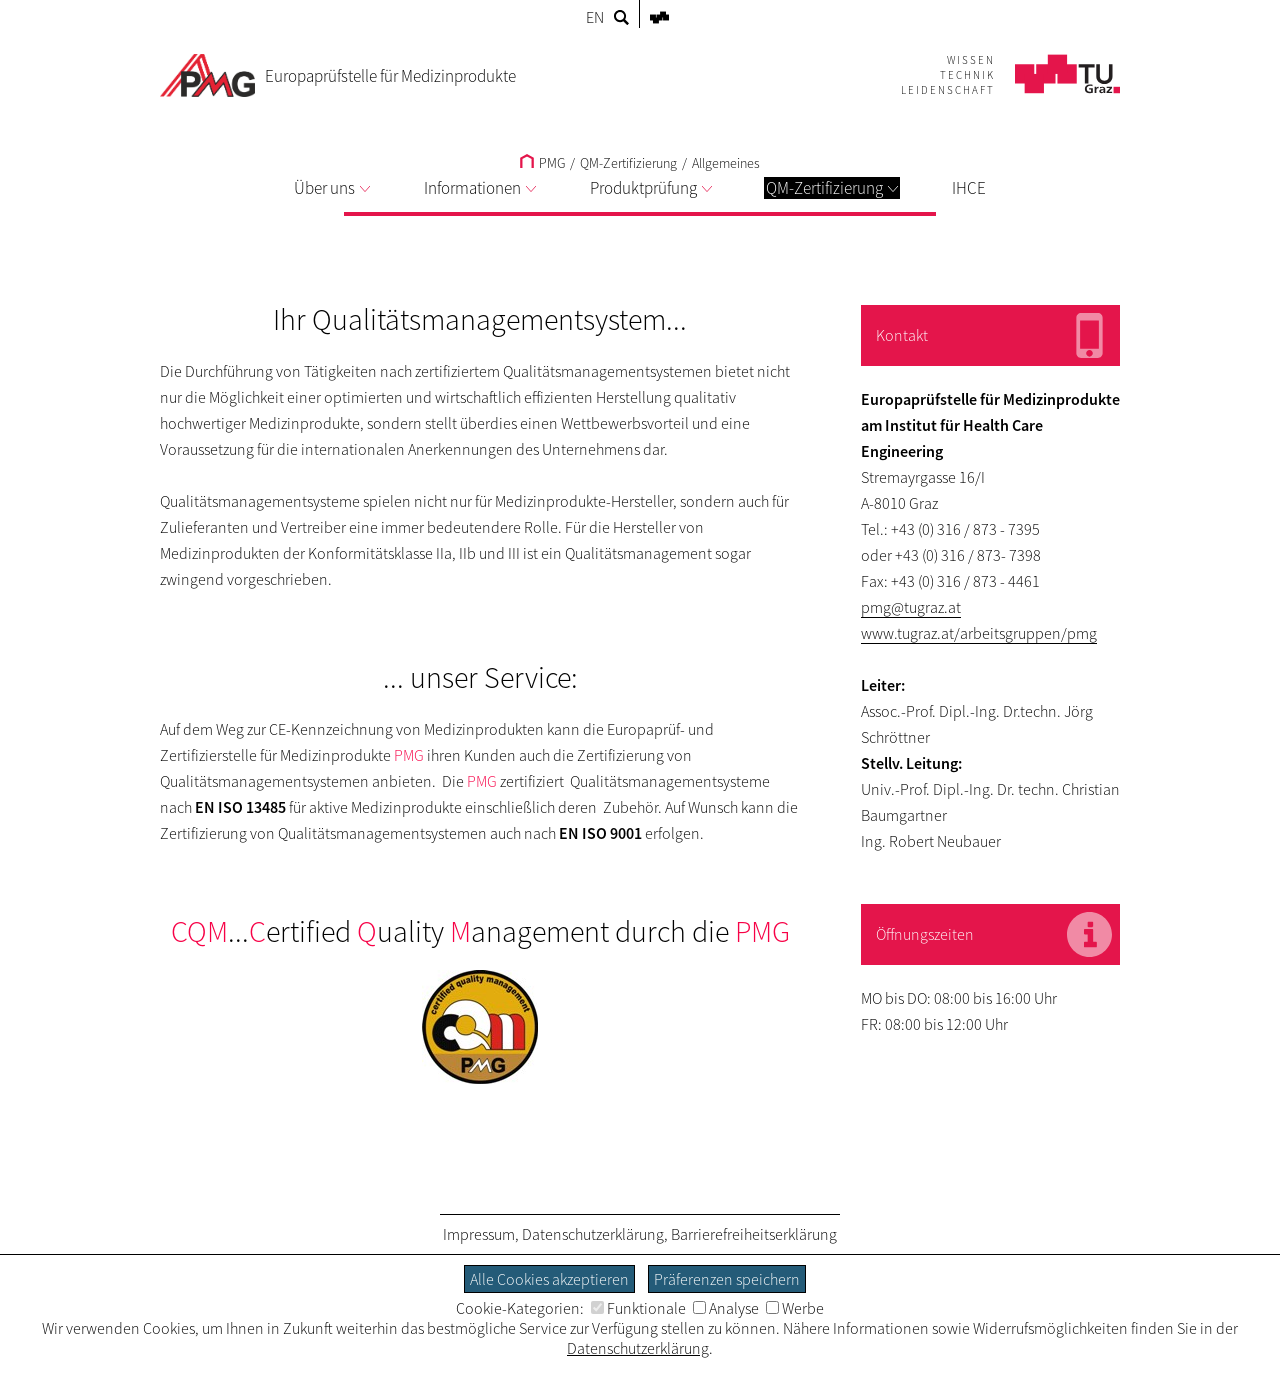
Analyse (726, 1308)
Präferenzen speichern (727, 1279)
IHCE (969, 188)
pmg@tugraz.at (911, 607)
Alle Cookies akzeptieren (549, 1279)
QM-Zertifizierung (832, 188)
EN (595, 17)
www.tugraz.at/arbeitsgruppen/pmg (979, 633)
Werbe (795, 1308)
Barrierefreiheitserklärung (754, 1234)
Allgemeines (726, 163)
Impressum (479, 1234)
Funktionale (638, 1308)
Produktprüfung (651, 188)
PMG (542, 163)
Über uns (332, 188)
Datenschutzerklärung (593, 1234)
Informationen (480, 188)
